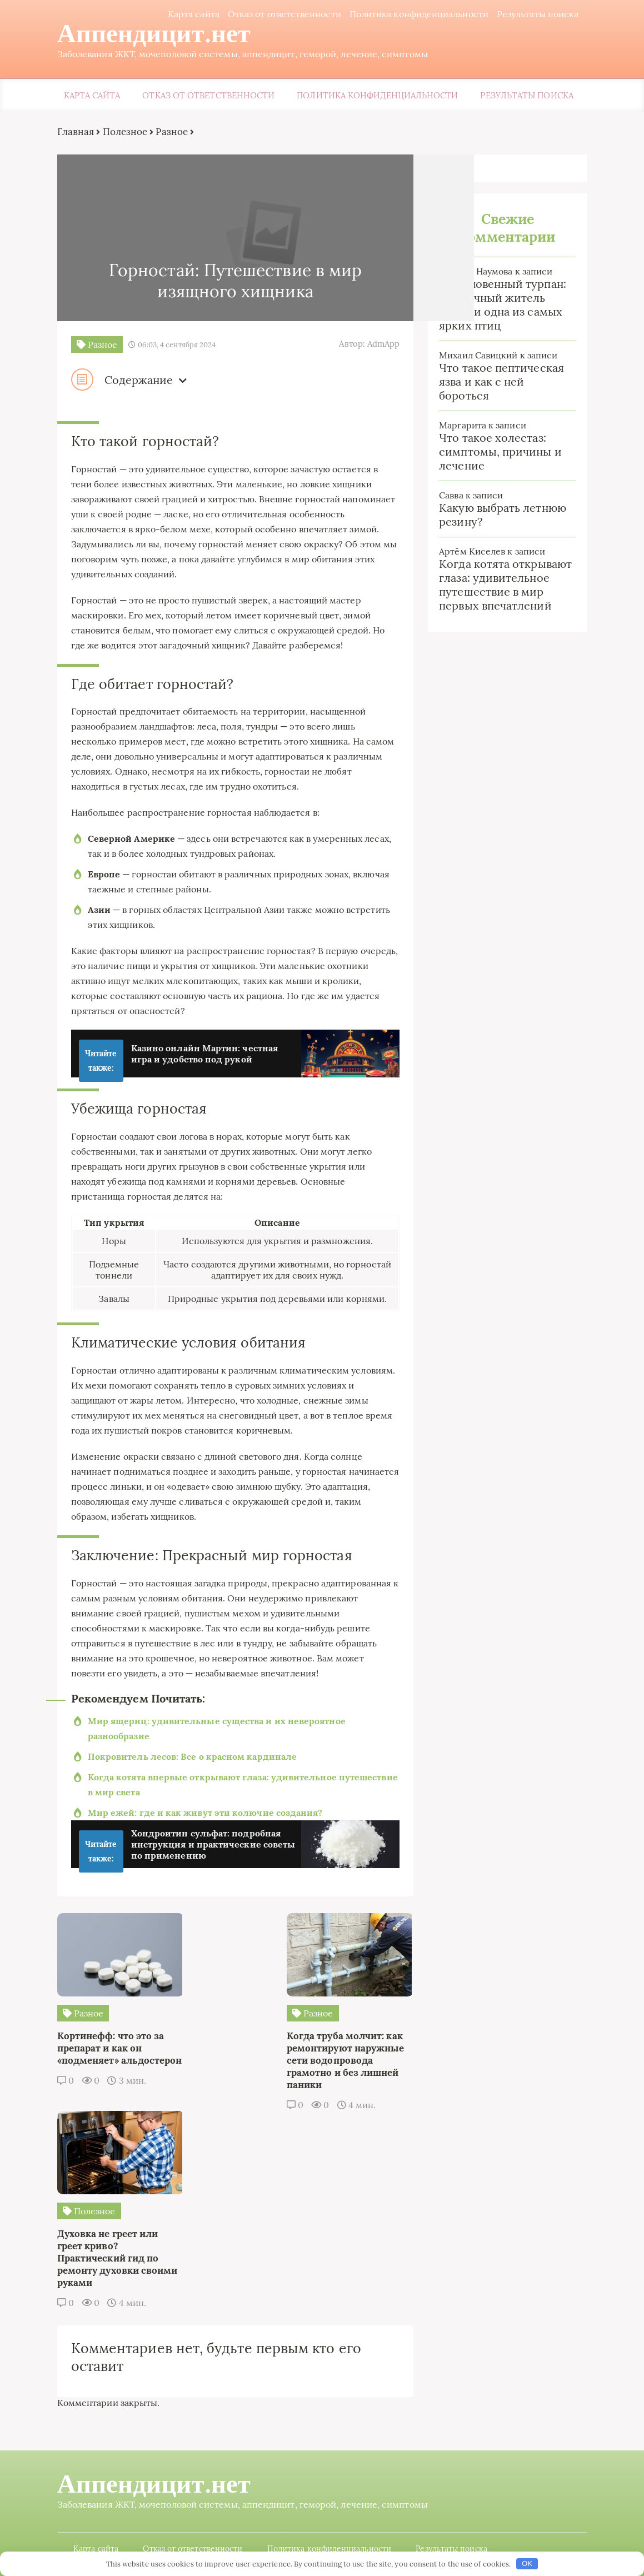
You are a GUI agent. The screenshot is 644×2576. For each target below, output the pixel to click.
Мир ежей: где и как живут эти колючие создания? (206, 1813)
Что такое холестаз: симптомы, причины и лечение (500, 452)
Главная (77, 132)
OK (527, 2563)
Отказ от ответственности (283, 13)
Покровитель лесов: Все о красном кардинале (193, 1757)
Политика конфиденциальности (417, 13)
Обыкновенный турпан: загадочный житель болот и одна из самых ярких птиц (502, 305)
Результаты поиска (536, 13)
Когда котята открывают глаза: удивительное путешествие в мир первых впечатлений (505, 585)
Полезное (125, 132)
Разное (172, 132)
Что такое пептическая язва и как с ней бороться (501, 382)
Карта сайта (192, 13)
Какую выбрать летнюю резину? (502, 515)
